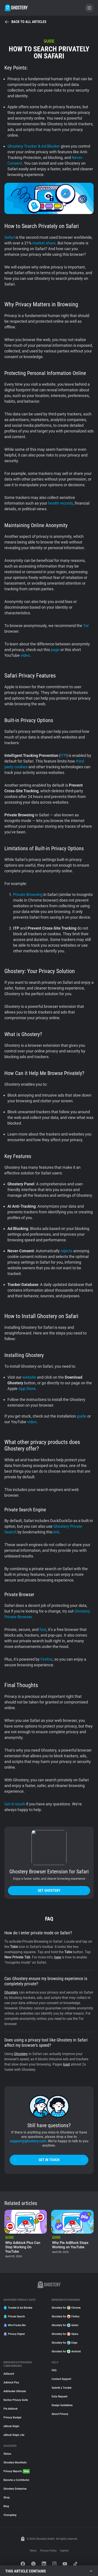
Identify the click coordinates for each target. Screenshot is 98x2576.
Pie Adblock (11, 2408)
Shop (7, 2497)
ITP (63, 755)
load (66, 2064)
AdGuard (9, 2373)
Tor (86, 625)
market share (44, 243)
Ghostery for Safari (65, 2325)
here (57, 1957)
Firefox (46, 1659)
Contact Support (61, 2379)
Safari (9, 237)
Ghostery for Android (66, 2351)
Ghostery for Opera (65, 2334)
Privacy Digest (14, 2334)
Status (7, 2453)
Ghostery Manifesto (15, 2462)
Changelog (10, 2515)
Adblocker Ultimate (15, 2391)
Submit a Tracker (62, 2387)
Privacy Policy (48, 2550)
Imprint (64, 2550)
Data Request (59, 2396)
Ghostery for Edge (64, 2342)
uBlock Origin (11, 2426)
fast (42, 1629)
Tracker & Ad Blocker (18, 2308)
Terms (33, 2550)
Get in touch (14, 1804)
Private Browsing (27, 894)
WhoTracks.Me (15, 2325)
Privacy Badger (12, 2417)
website (29, 1377)
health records (60, 503)
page (55, 649)
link (56, 1532)
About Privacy (60, 2414)
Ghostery (11, 1992)
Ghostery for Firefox (65, 2316)
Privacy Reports (17, 2471)
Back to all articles (25, 21)
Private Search (14, 2316)
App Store (27, 1388)
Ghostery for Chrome (66, 2308)
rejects (66, 1251)
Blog (6, 2506)
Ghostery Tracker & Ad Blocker (33, 146)
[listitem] (25, 2234)
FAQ (54, 2370)
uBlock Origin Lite (14, 2435)
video (25, 655)
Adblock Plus (11, 2382)
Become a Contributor (16, 2480)
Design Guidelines (62, 2405)
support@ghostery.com (28, 2141)
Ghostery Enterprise (15, 2488)
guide (81, 1416)
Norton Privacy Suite (16, 2400)
